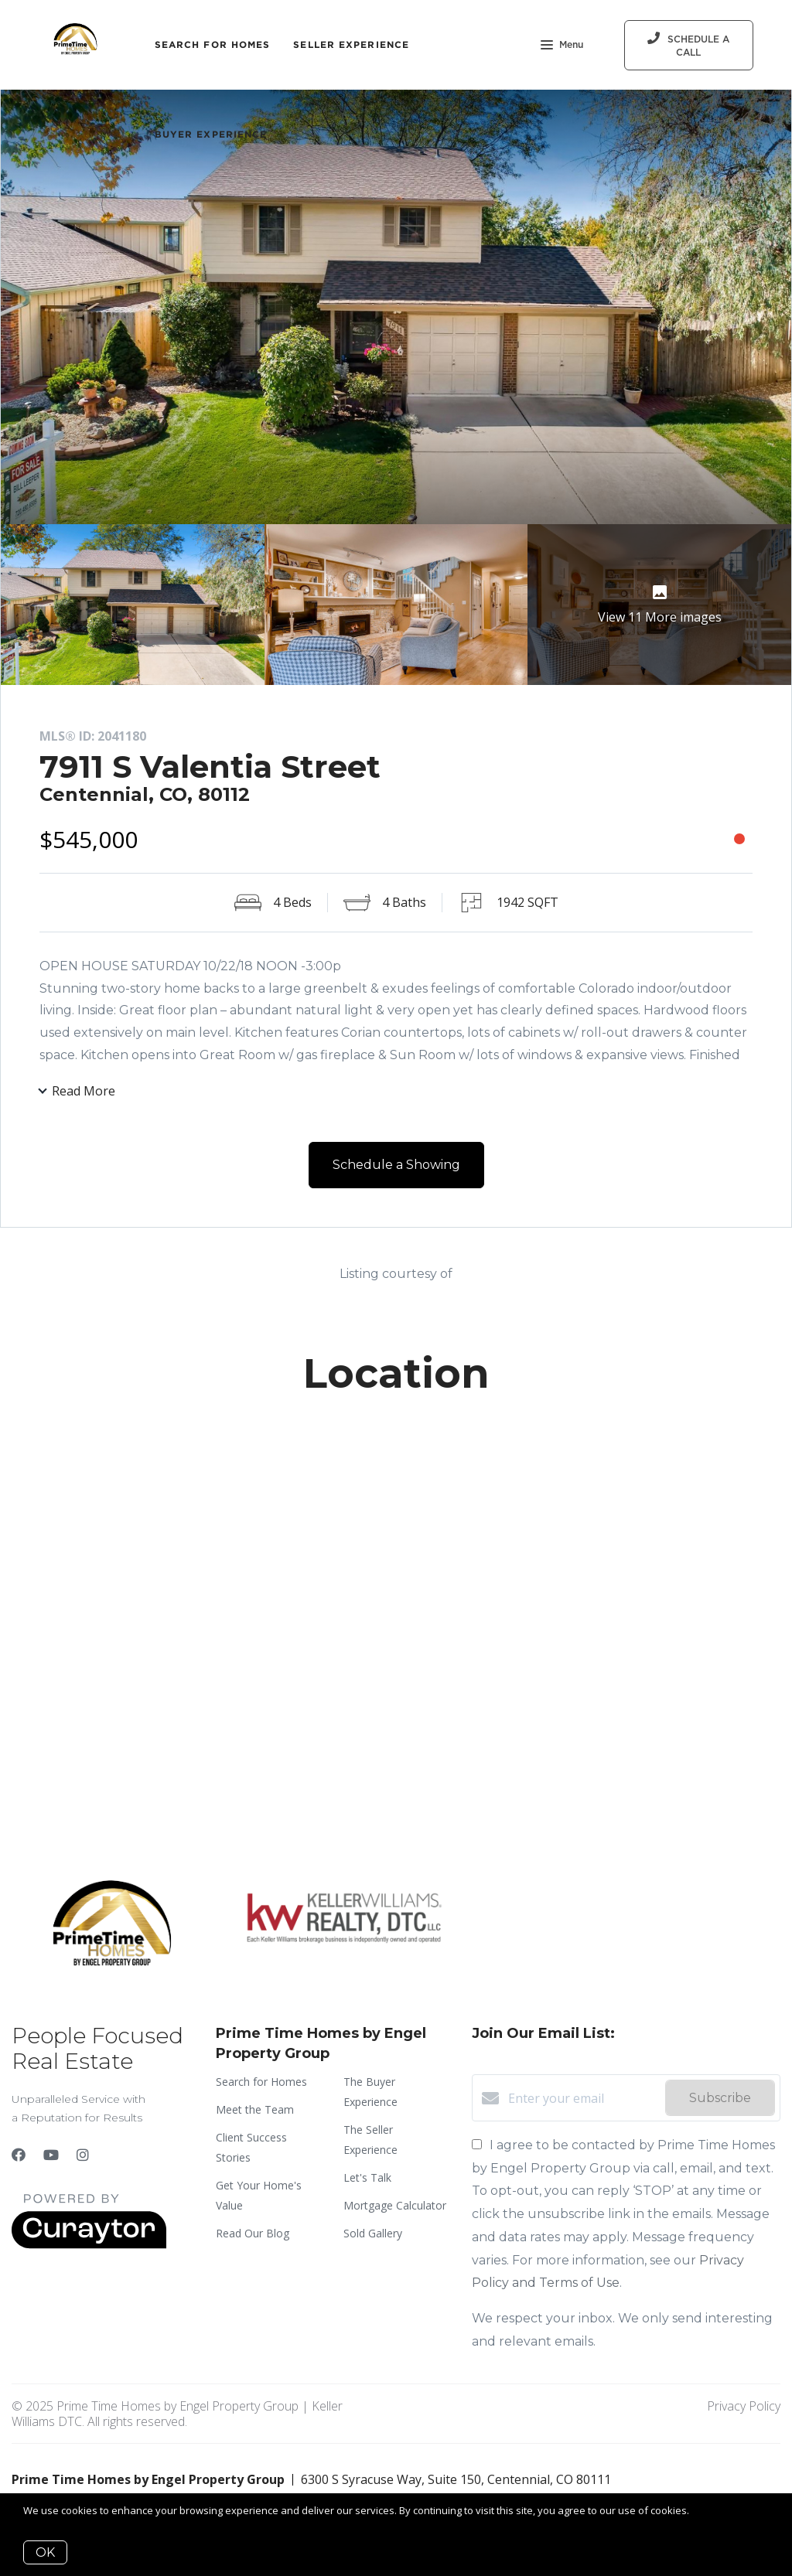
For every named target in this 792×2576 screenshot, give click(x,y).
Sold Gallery (372, 2233)
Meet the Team (255, 2109)
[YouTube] (51, 2154)
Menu (562, 46)
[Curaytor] (89, 2244)
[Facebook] (19, 2154)
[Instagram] (83, 2154)
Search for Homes (213, 44)
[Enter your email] (582, 2098)
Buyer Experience (211, 134)
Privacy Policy (743, 2405)
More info (714, 2510)
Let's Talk (367, 2177)
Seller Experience (351, 44)
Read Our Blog (252, 2233)
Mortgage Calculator (394, 2205)
